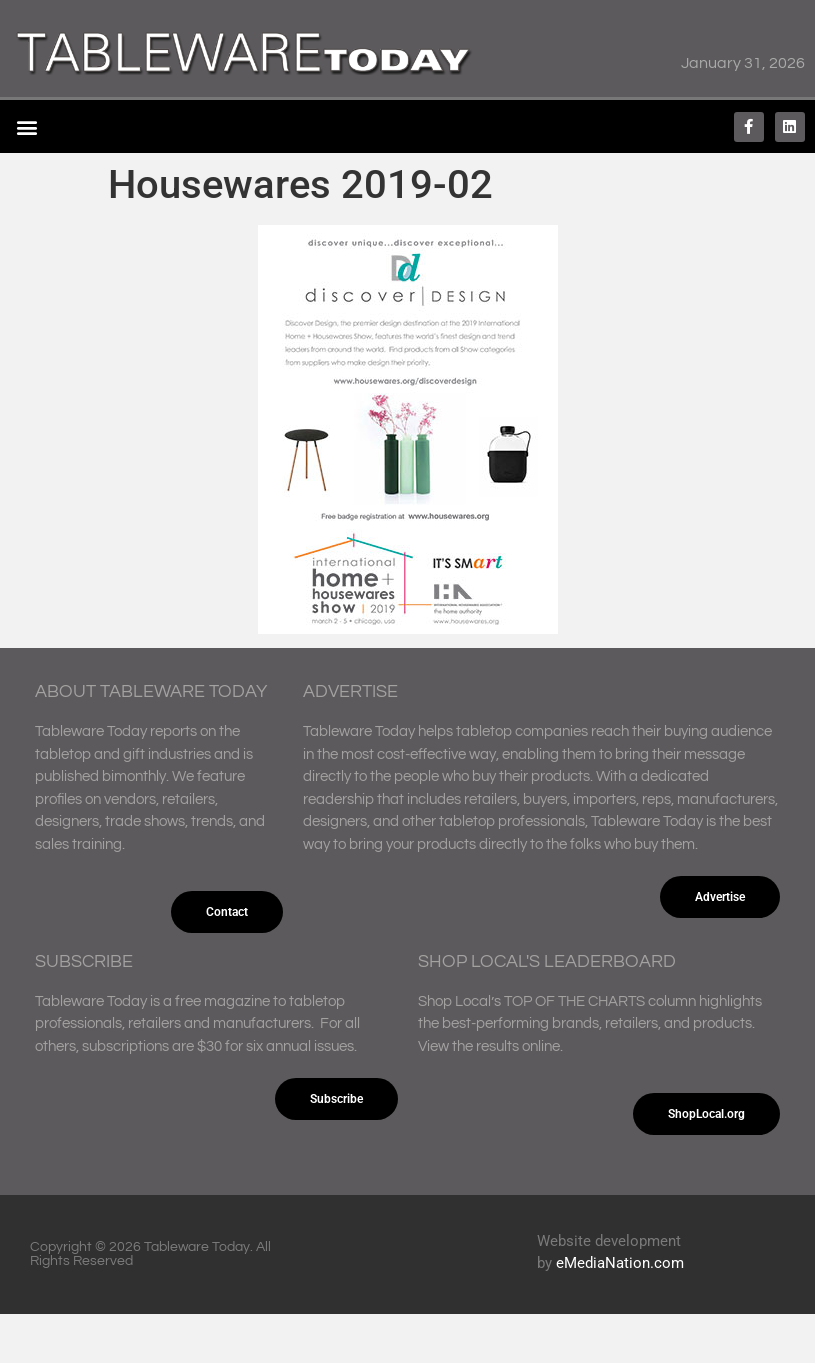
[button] (26, 126)
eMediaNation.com (620, 1263)
